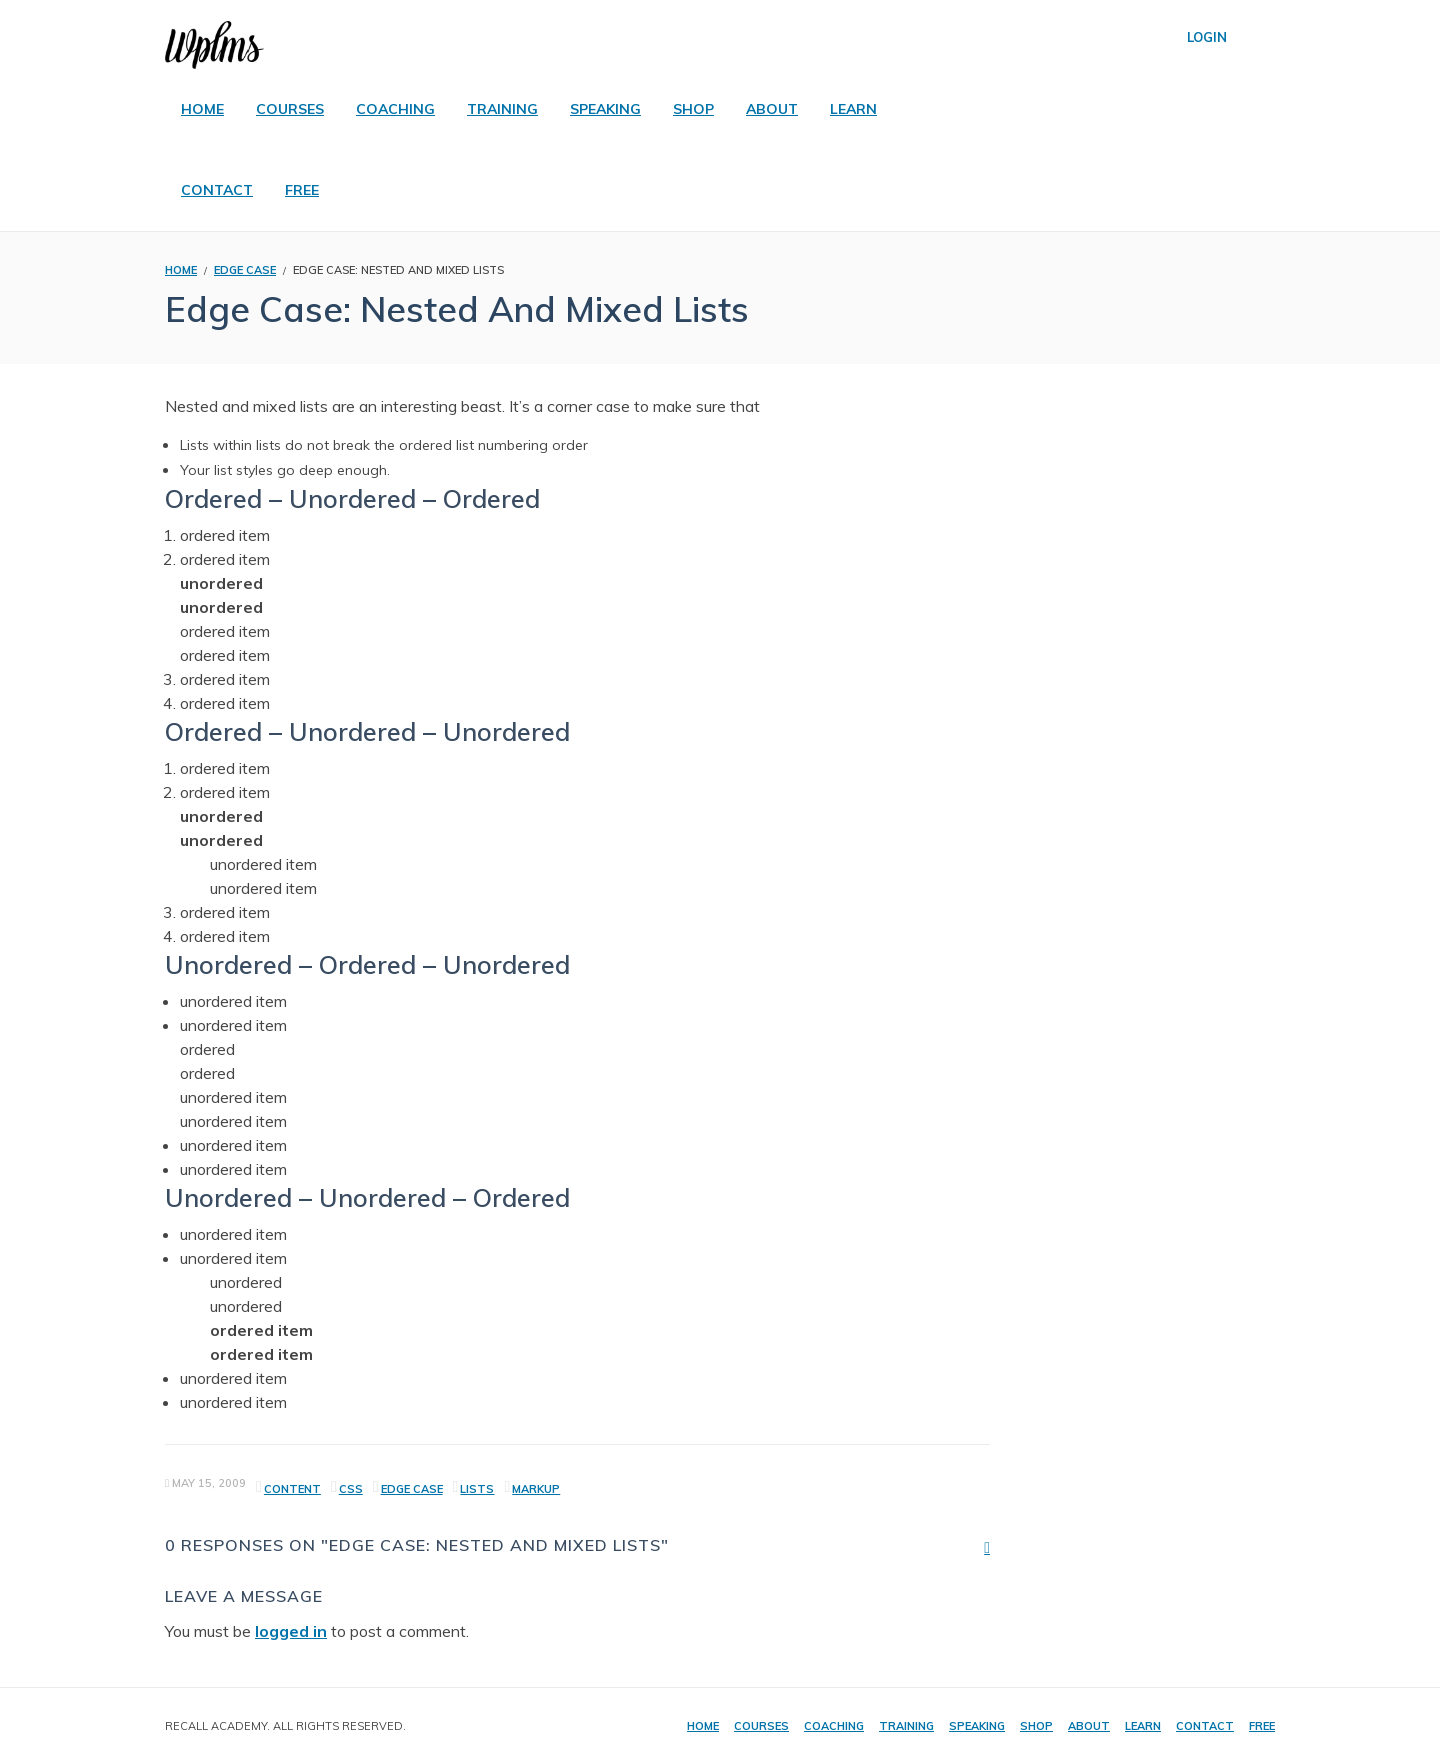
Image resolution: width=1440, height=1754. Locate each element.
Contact (1205, 1726)
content (292, 1489)
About (1089, 1726)
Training (906, 1726)
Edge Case (245, 270)
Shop (1036, 1726)
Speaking (977, 1726)
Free (1262, 1726)
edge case (412, 1489)
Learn (1143, 1726)
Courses (761, 1726)
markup (536, 1489)
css (351, 1489)
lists (477, 1489)
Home (703, 1726)
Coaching (834, 1726)
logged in (291, 1631)
